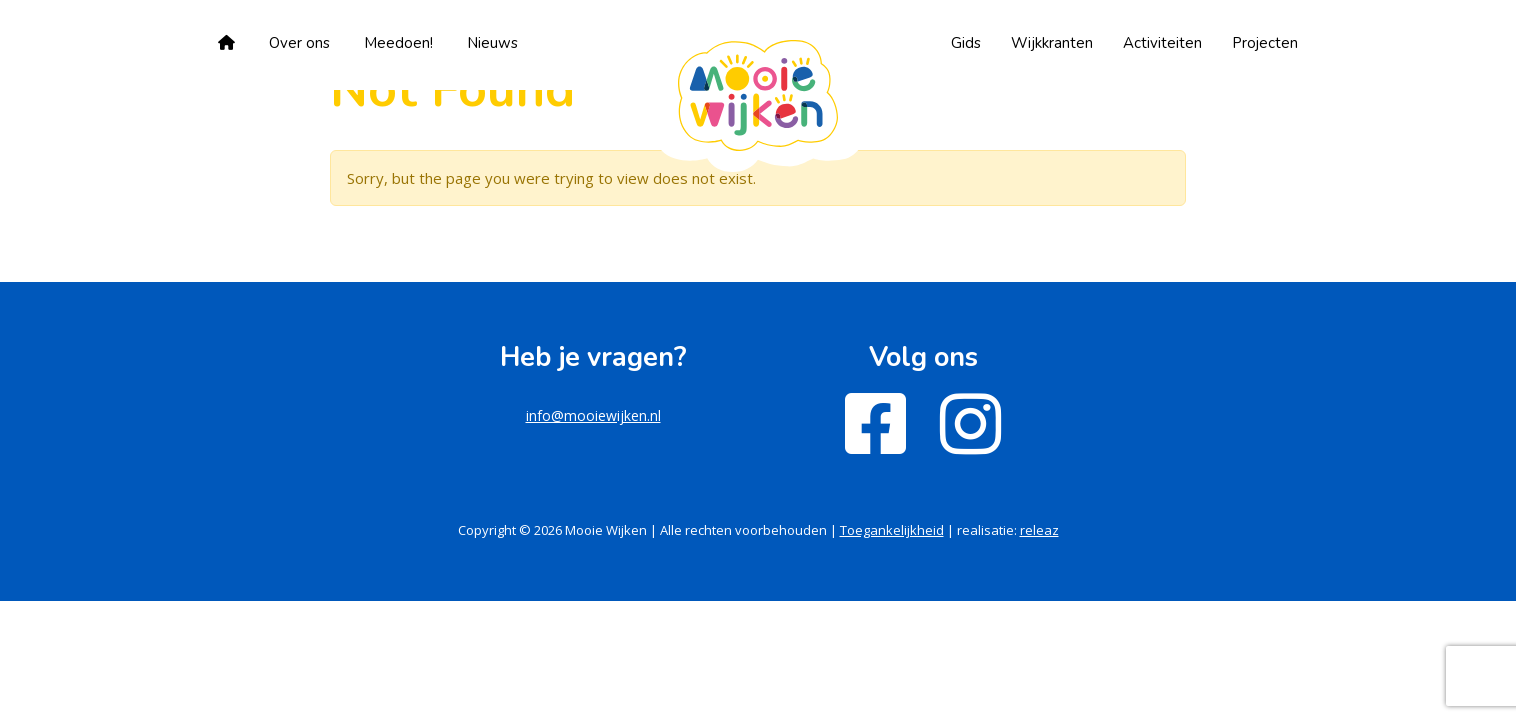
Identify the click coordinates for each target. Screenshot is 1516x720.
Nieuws (492, 43)
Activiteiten (1162, 43)
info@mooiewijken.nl (593, 415)
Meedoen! (398, 43)
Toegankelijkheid (892, 530)
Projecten (1265, 43)
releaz (1039, 530)
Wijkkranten (1052, 43)
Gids (966, 43)
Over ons (299, 43)
